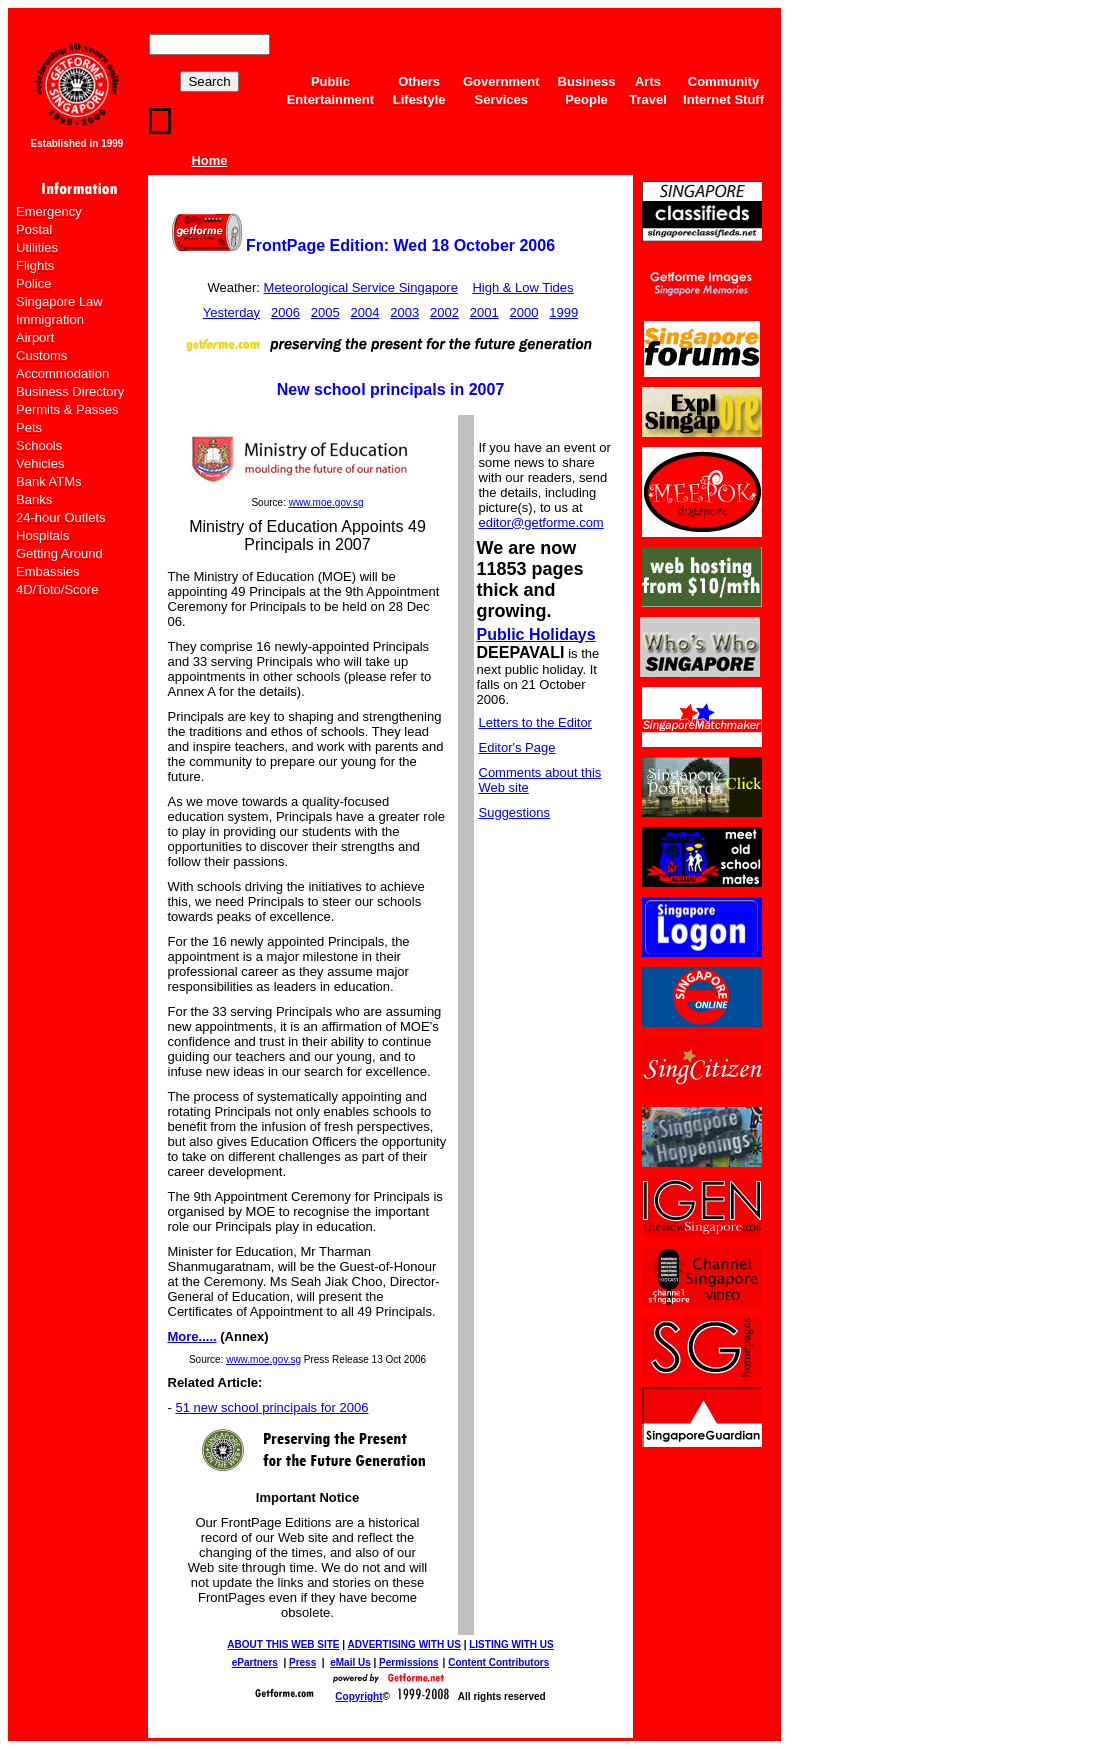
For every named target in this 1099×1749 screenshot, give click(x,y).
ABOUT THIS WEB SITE (283, 1644)
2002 (444, 312)
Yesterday (231, 312)
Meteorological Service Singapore (361, 287)
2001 (484, 312)
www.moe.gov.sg (326, 502)
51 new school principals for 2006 (271, 1407)
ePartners (255, 1662)
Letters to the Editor (535, 722)
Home (209, 160)
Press (302, 1662)
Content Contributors (498, 1662)
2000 (524, 312)
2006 (285, 312)
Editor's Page (517, 747)
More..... (192, 1336)
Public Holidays (536, 634)
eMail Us (350, 1662)
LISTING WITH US (511, 1644)
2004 (364, 312)
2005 (325, 312)
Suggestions (515, 812)
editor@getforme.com (541, 522)
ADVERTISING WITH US (404, 1644)
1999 (563, 312)
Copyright (358, 1696)
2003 (404, 312)
